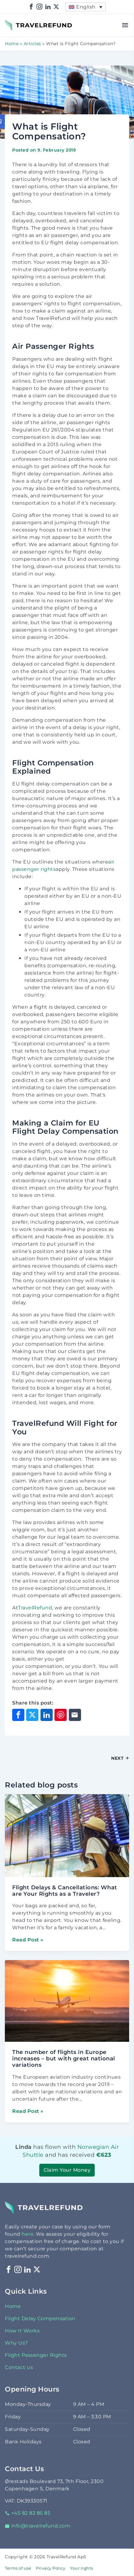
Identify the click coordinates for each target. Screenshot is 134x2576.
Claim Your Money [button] (67, 2170)
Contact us (19, 2367)
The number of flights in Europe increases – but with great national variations (63, 2058)
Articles (32, 43)
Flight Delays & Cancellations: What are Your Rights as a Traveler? (64, 1890)
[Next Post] (98, 1758)
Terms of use (18, 2568)
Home (12, 43)
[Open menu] (125, 25)
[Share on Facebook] (18, 1715)
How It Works (22, 2331)
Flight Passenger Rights (36, 2355)
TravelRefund (22, 22)
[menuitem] (85, 6)
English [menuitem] (86, 7)
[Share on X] (32, 1715)
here (28, 2234)
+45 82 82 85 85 (27, 2513)
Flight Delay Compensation (40, 2318)
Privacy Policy (50, 2568)
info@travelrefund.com (37, 2526)
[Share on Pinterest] (61, 1715)
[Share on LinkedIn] (47, 1715)
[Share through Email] (75, 1715)
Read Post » (28, 1940)
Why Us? (16, 2343)
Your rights (81, 2568)
